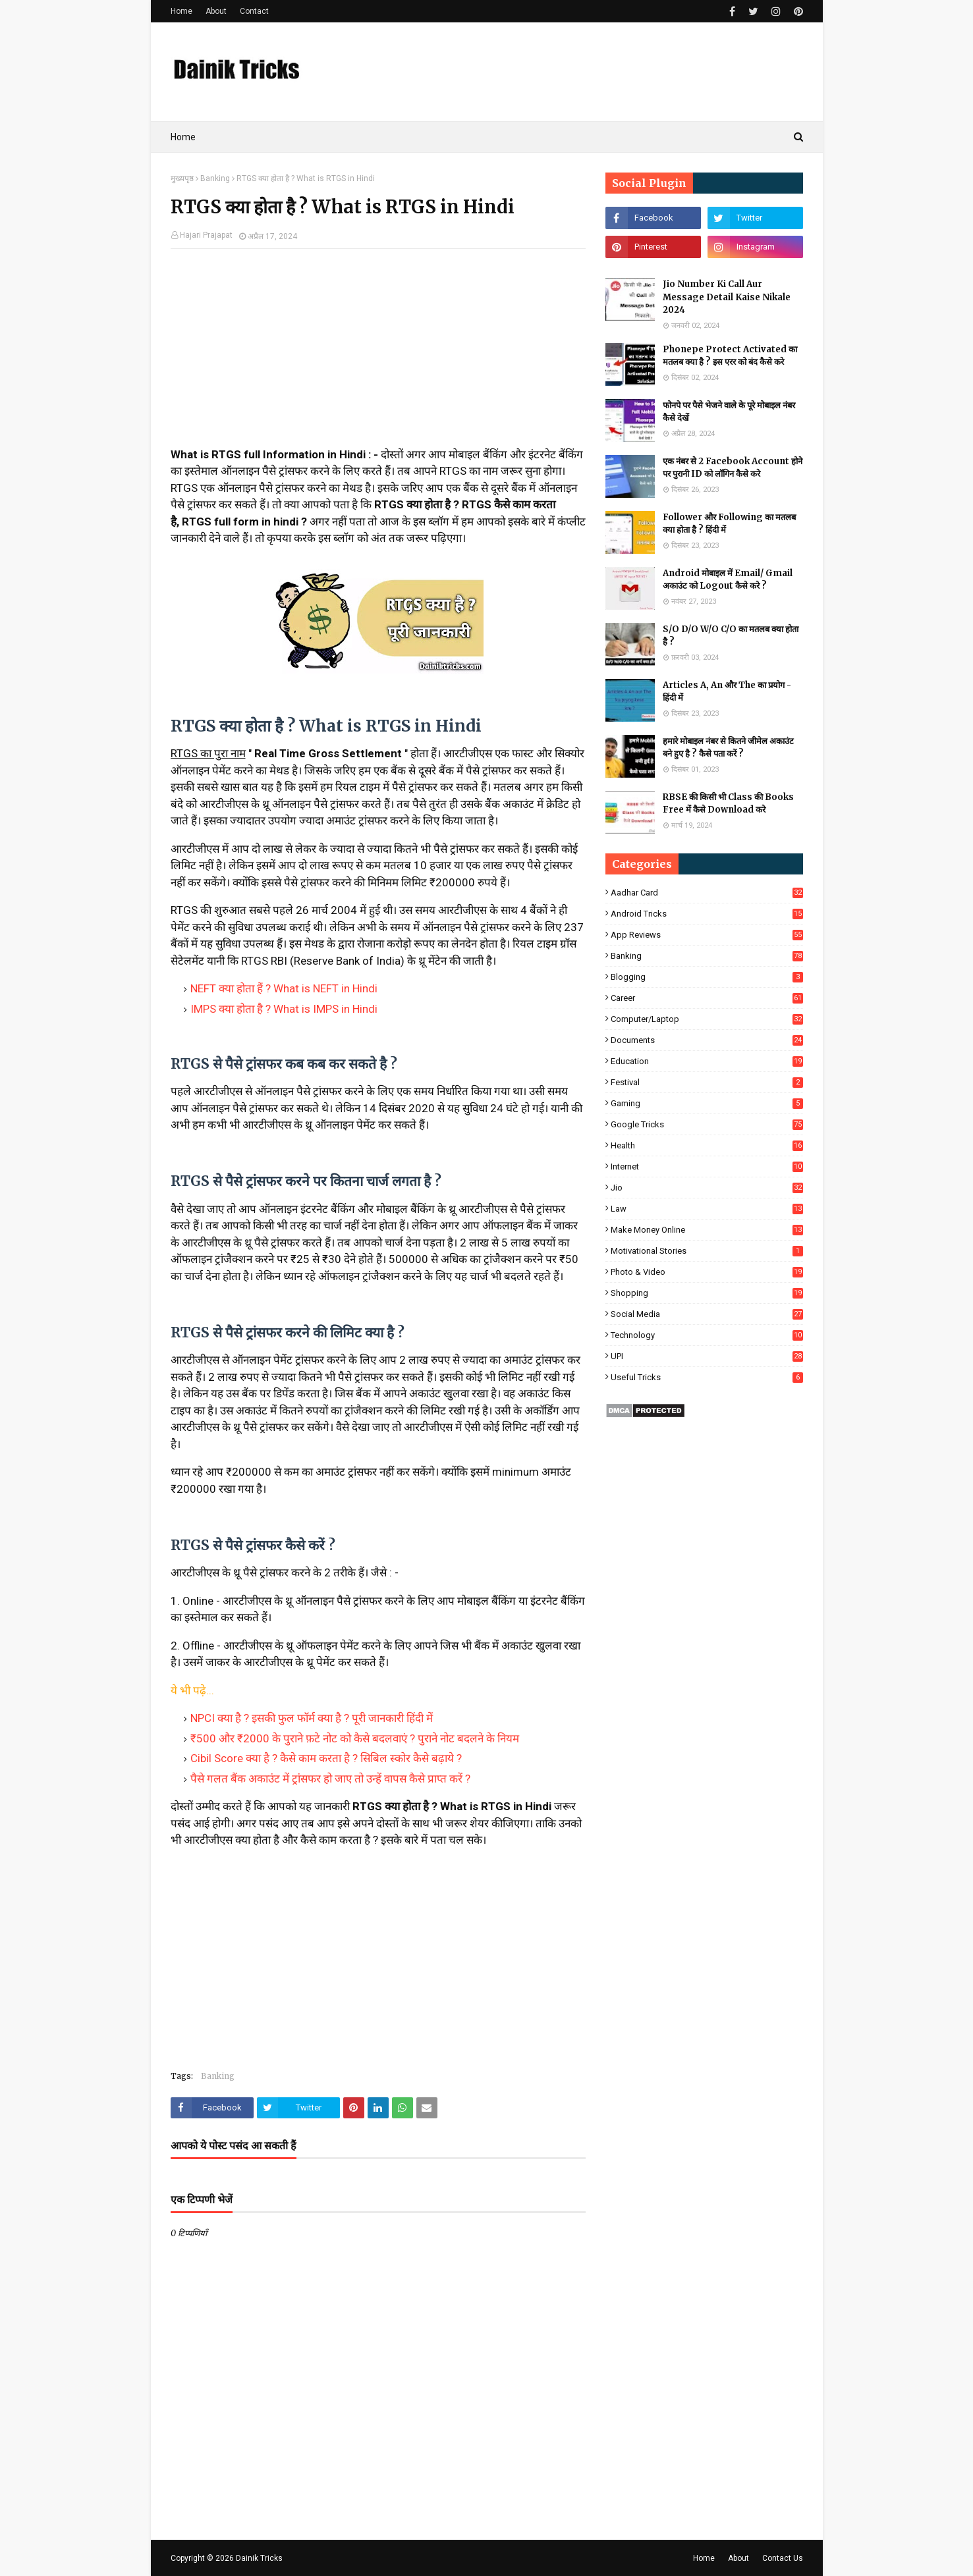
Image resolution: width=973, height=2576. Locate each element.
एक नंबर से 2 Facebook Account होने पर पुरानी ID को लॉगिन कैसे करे (732, 468)
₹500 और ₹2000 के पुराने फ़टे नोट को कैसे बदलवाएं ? (302, 1738)
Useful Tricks (707, 1377)
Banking (215, 178)
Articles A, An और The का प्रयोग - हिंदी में (727, 692)
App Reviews (707, 935)
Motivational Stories (707, 1251)
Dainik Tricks (259, 2558)
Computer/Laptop (707, 1019)
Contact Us (782, 2558)
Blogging (707, 977)
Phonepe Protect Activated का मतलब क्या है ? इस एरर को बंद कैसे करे (730, 356)
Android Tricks (707, 914)
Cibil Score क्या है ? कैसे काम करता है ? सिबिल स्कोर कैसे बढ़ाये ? (326, 1758)
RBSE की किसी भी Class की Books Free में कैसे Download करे (728, 804)
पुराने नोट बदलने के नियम (467, 1738)
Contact (254, 11)
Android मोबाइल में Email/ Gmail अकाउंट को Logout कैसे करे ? (727, 580)
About (216, 11)
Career (707, 998)
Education (707, 1061)
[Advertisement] (378, 354)
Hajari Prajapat (206, 235)
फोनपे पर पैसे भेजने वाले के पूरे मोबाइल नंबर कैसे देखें (729, 412)
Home (181, 11)
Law (707, 1209)
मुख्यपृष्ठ (182, 178)
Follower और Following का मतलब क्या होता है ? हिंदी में (729, 524)
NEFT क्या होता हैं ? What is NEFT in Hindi (283, 988)
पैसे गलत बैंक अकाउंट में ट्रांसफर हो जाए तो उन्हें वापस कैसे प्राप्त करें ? (330, 1778)
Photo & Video (707, 1272)
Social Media (707, 1314)
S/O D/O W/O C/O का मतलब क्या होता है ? (730, 636)
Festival (707, 1082)
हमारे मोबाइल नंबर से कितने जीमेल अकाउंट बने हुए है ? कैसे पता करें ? (728, 748)
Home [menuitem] (183, 137)
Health (707, 1145)
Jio (707, 1188)
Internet (707, 1166)
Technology (707, 1335)
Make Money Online (707, 1230)
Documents (707, 1040)
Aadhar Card (707, 893)
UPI (707, 1356)
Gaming (707, 1103)
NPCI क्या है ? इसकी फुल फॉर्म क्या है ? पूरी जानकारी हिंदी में (311, 1718)
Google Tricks (707, 1124)
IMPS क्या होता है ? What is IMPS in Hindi (283, 1008)
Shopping (707, 1293)
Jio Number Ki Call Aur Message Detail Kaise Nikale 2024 (727, 297)
